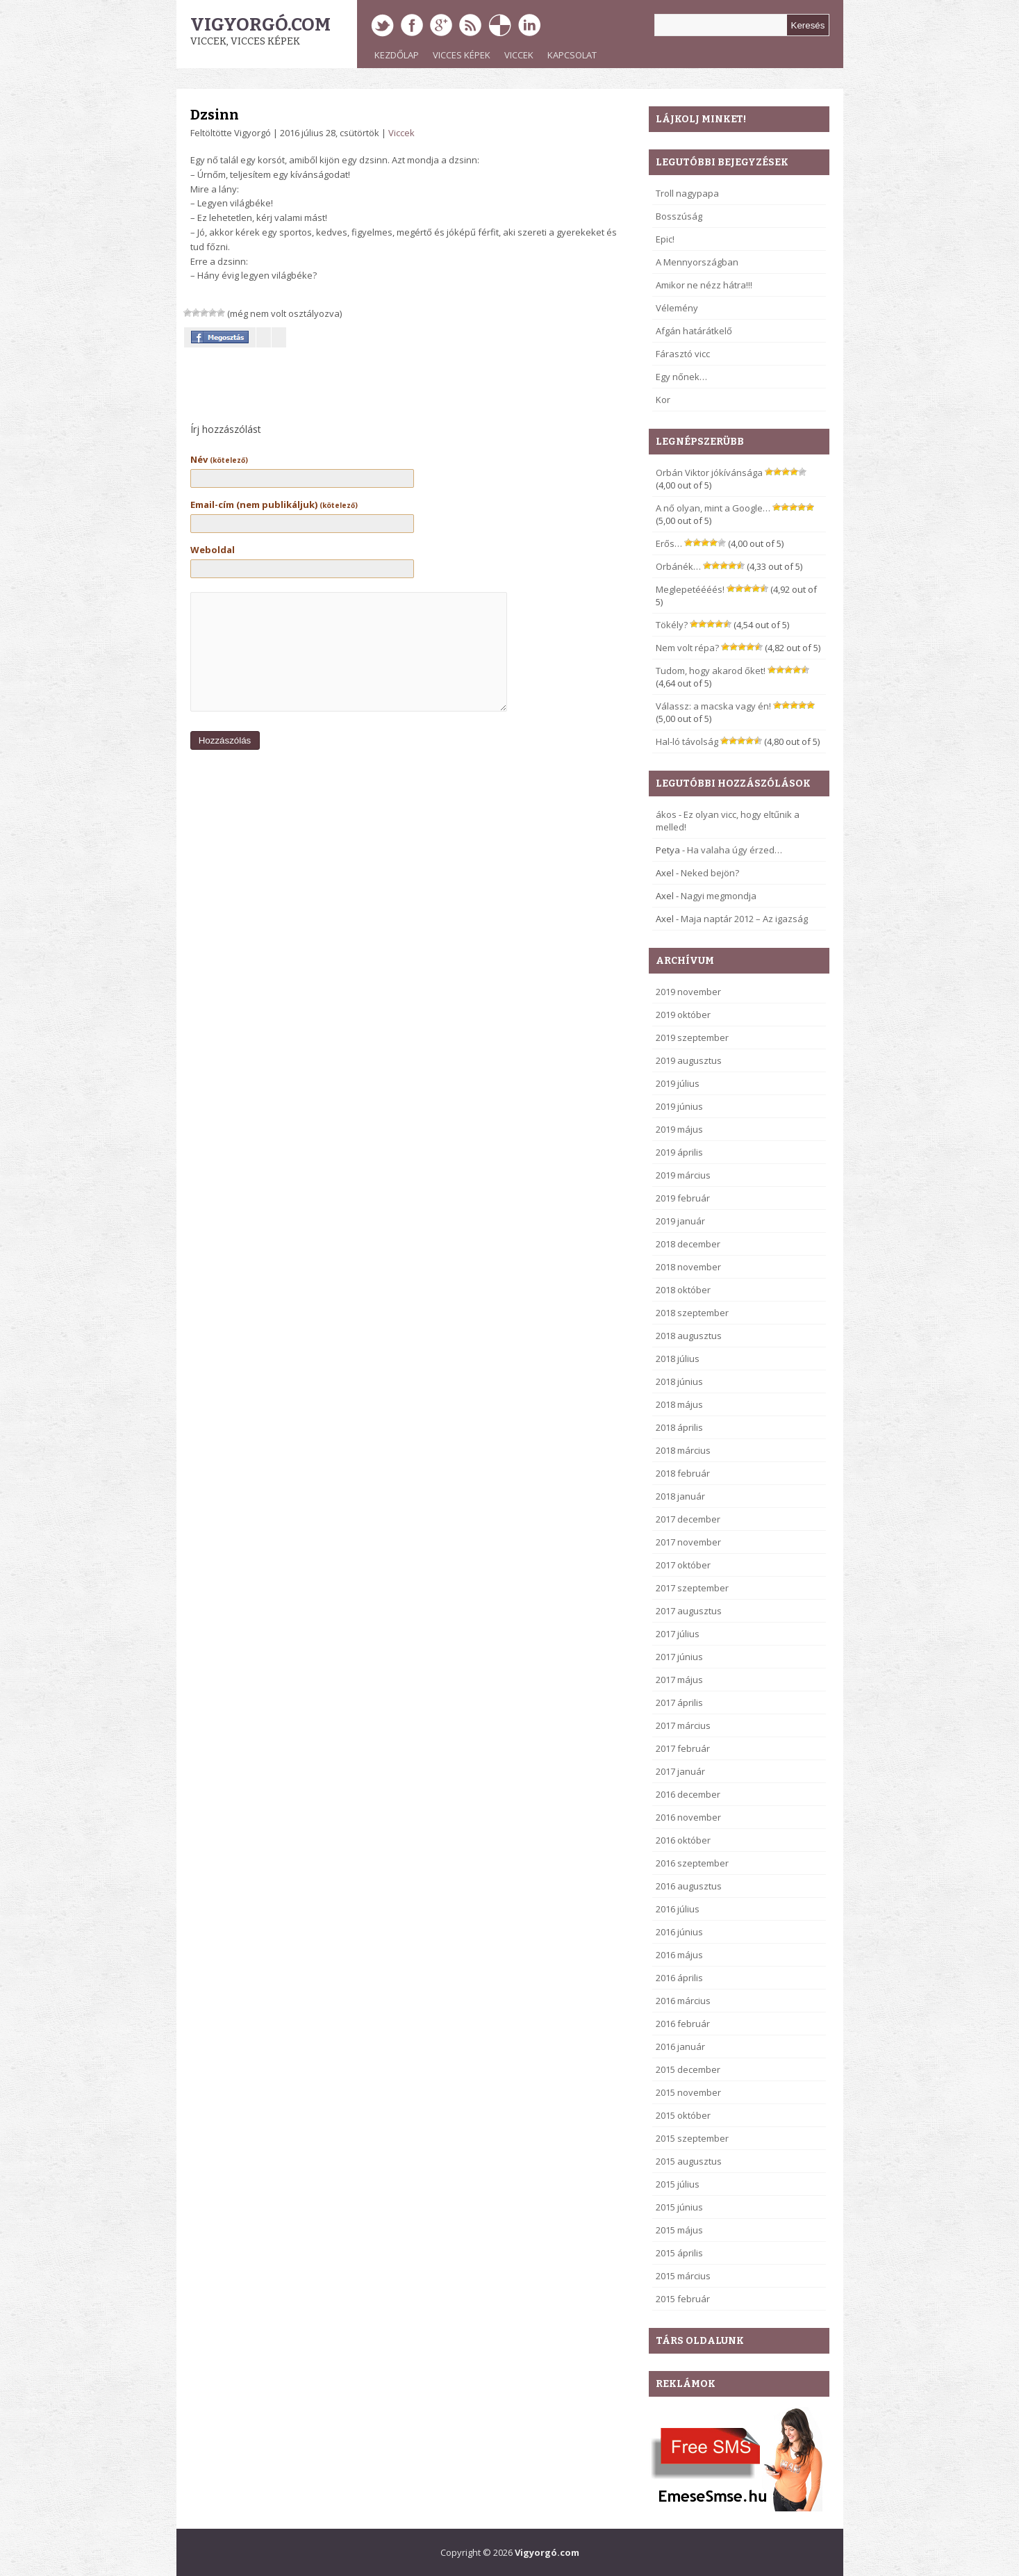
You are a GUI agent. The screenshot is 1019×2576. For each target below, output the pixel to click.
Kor (663, 399)
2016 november (688, 1817)
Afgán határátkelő (694, 331)
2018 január (680, 1496)
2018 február (683, 1473)
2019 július (677, 1083)
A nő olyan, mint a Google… (713, 508)
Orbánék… (678, 566)
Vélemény (677, 308)
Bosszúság (679, 216)
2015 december (688, 2069)
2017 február (683, 1748)
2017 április (679, 1702)
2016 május (679, 1955)
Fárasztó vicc (683, 353)
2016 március (683, 2000)
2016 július (677, 1909)
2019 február (683, 1198)
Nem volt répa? (687, 647)
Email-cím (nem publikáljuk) (274, 504)
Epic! (665, 239)
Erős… (669, 543)
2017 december (688, 1519)
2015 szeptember (692, 2138)
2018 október (683, 1289)
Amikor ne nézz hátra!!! (704, 285)
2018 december (688, 1244)
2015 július (677, 2184)
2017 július (677, 1633)
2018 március (683, 1450)
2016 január (680, 2046)
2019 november (688, 991)
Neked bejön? (710, 873)
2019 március (683, 1175)
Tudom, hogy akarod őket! (710, 670)
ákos (666, 814)
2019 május (679, 1129)
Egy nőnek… (681, 376)
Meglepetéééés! (690, 589)
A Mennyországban (697, 262)
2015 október (683, 2115)
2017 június (679, 1656)
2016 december (688, 1794)
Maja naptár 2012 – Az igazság (744, 918)
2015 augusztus (689, 2161)
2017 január (680, 1771)
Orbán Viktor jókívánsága (709, 472)
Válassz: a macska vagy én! (713, 706)
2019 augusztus (689, 1060)
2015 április (679, 2253)
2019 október (683, 1014)
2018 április (679, 1427)
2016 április (679, 1977)
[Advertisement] (345, 388)
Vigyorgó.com (260, 24)
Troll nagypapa (687, 193)
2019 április (679, 1152)
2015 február (683, 2298)
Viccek (518, 55)
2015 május (679, 2230)
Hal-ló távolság (687, 741)
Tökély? (672, 624)
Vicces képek (461, 55)
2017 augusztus (689, 1611)
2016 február (683, 2023)
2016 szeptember (692, 1863)
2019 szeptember (692, 1037)
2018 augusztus (689, 1335)
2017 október (683, 1565)
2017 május (679, 1679)
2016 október (683, 1840)
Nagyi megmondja (718, 895)
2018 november (688, 1267)
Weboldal (212, 549)
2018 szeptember (692, 1312)
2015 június (679, 2207)
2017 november (688, 1542)
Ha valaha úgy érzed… (734, 850)
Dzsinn (214, 114)
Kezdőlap (396, 55)
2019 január (680, 1221)
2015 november (688, 2092)
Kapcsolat (572, 55)
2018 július (677, 1358)
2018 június (679, 1381)
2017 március (683, 1725)
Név (219, 459)
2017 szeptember (692, 1588)
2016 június (679, 1932)
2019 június (679, 1106)
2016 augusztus (689, 1886)
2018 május (679, 1404)
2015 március (683, 2276)
